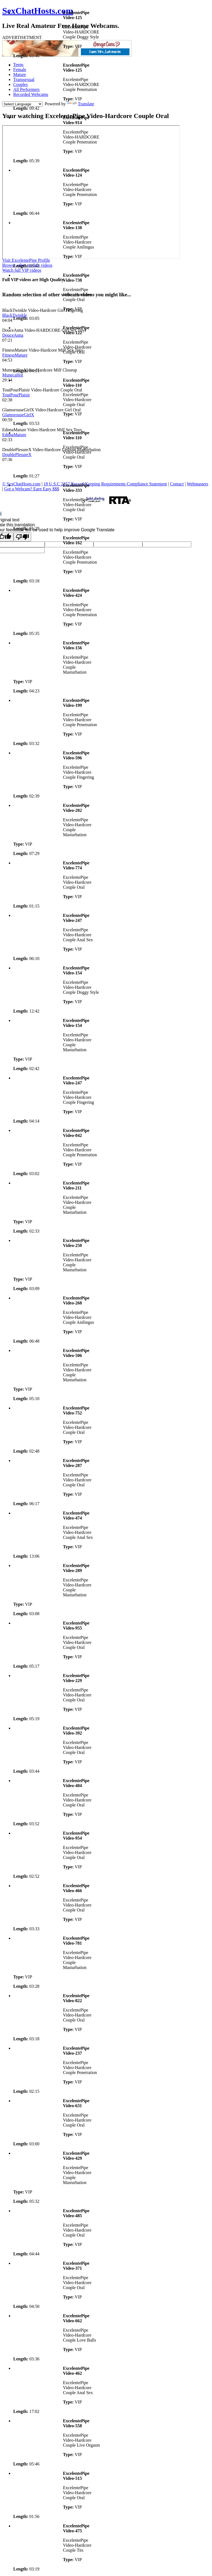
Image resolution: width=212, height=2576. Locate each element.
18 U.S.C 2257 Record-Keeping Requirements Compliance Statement (105, 484)
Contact (177, 484)
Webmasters (197, 484)
